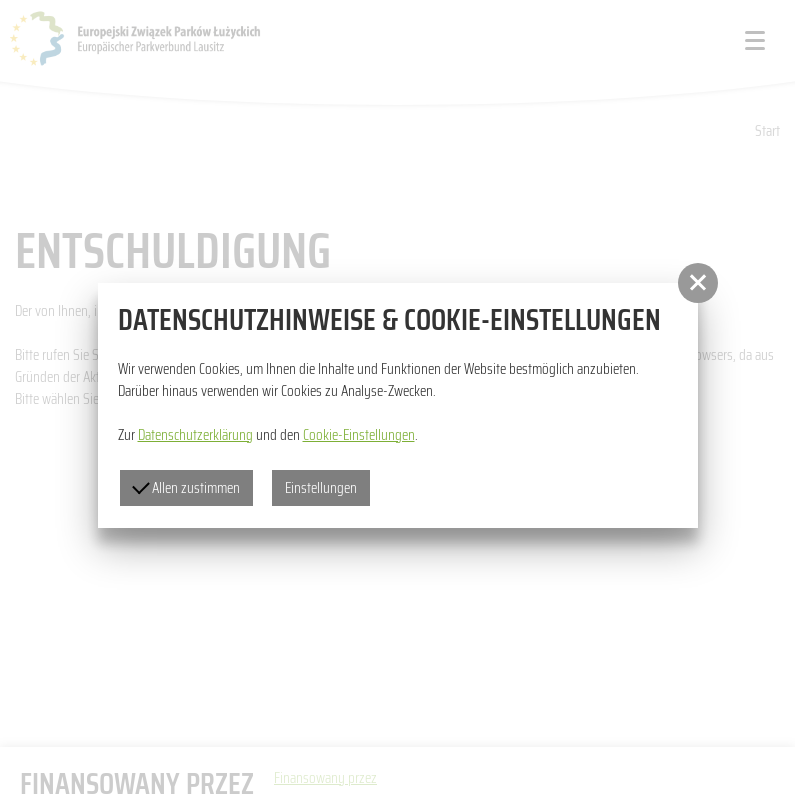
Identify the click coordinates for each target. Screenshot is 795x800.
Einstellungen (321, 488)
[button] (698, 283)
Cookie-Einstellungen (359, 435)
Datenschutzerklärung (195, 435)
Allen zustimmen (186, 488)
